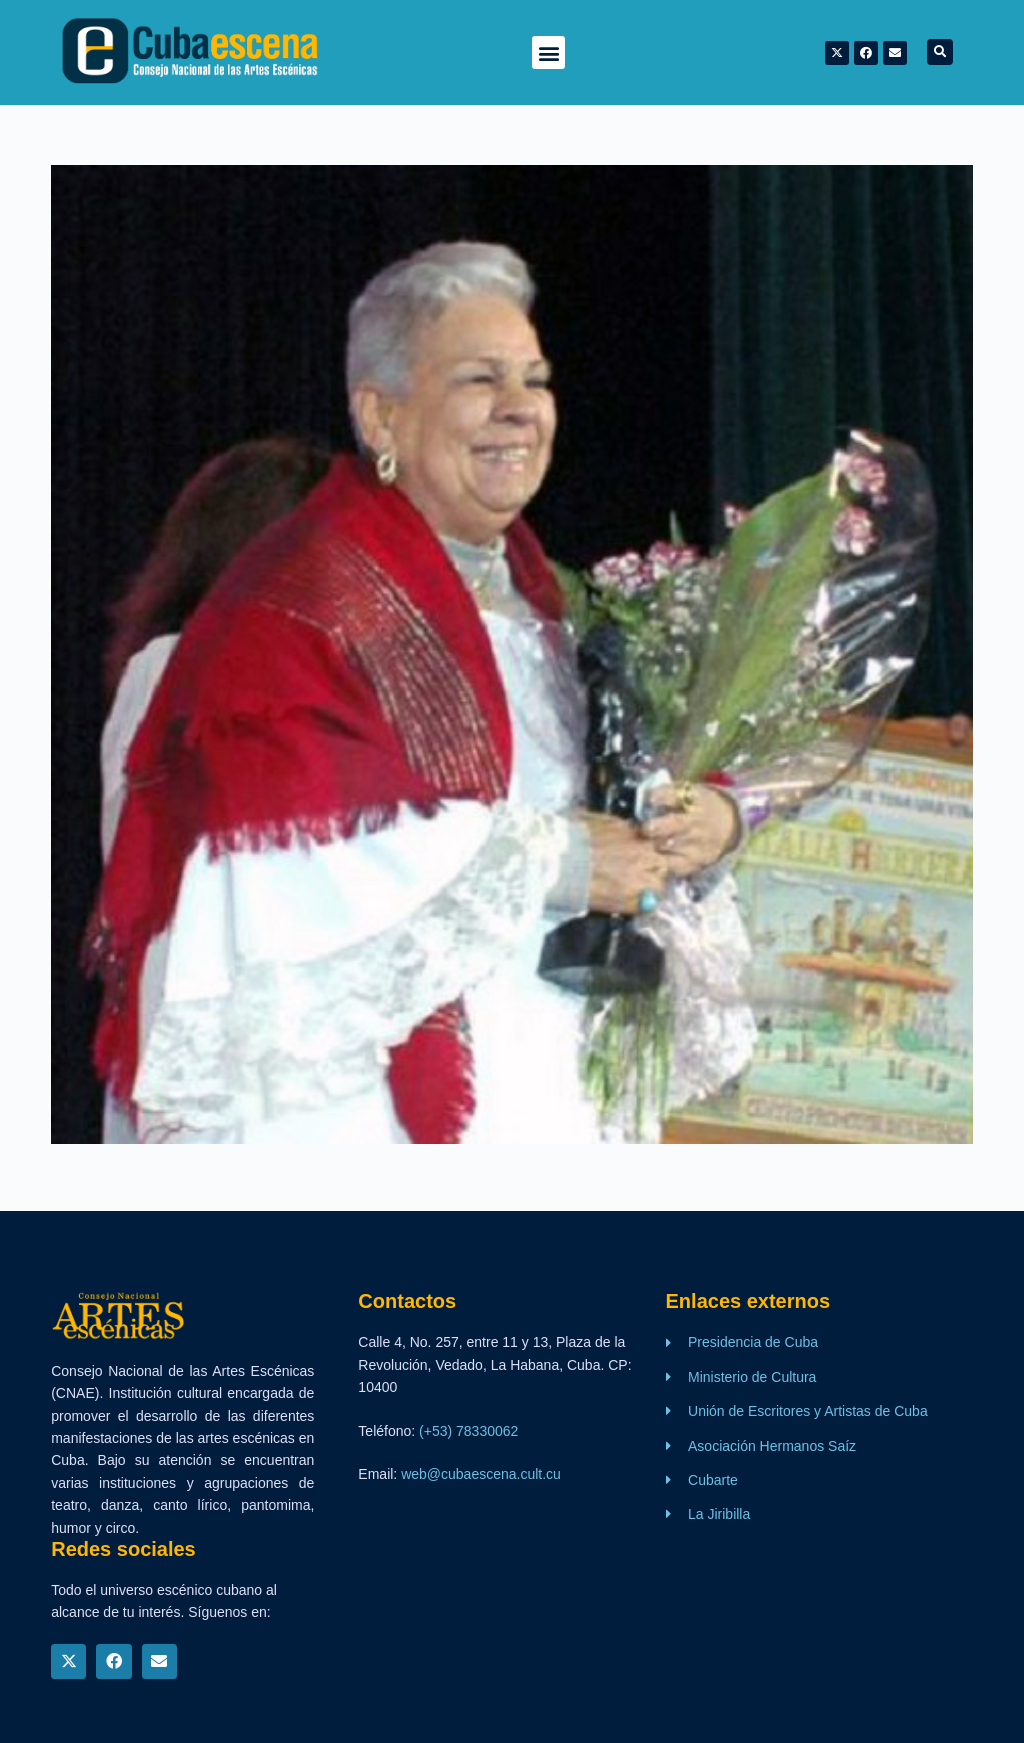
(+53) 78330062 (468, 1431)
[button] (548, 52)
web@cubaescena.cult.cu (481, 1474)
